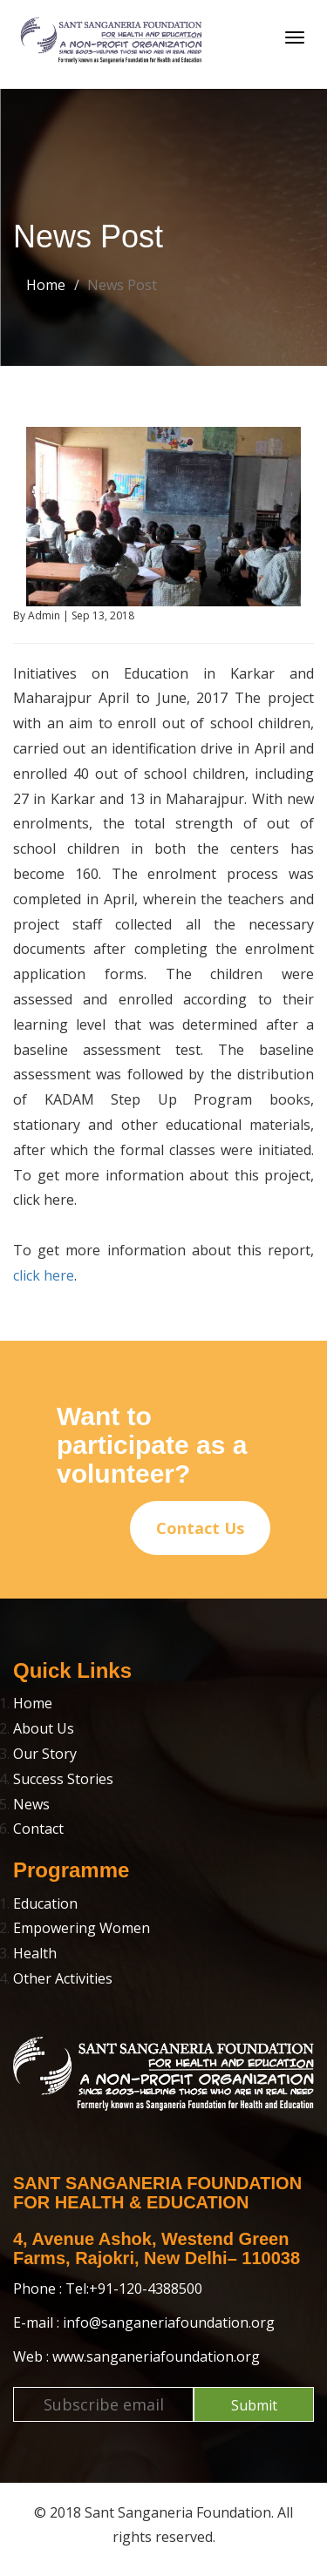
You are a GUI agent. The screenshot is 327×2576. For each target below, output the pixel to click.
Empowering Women (81, 1927)
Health (35, 1953)
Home (45, 284)
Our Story (45, 1753)
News (31, 1804)
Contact (38, 1828)
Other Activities (62, 1978)
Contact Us (200, 1528)
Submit (254, 2405)
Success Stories (63, 1778)
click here (43, 1275)
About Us (43, 1728)
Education (45, 1903)
